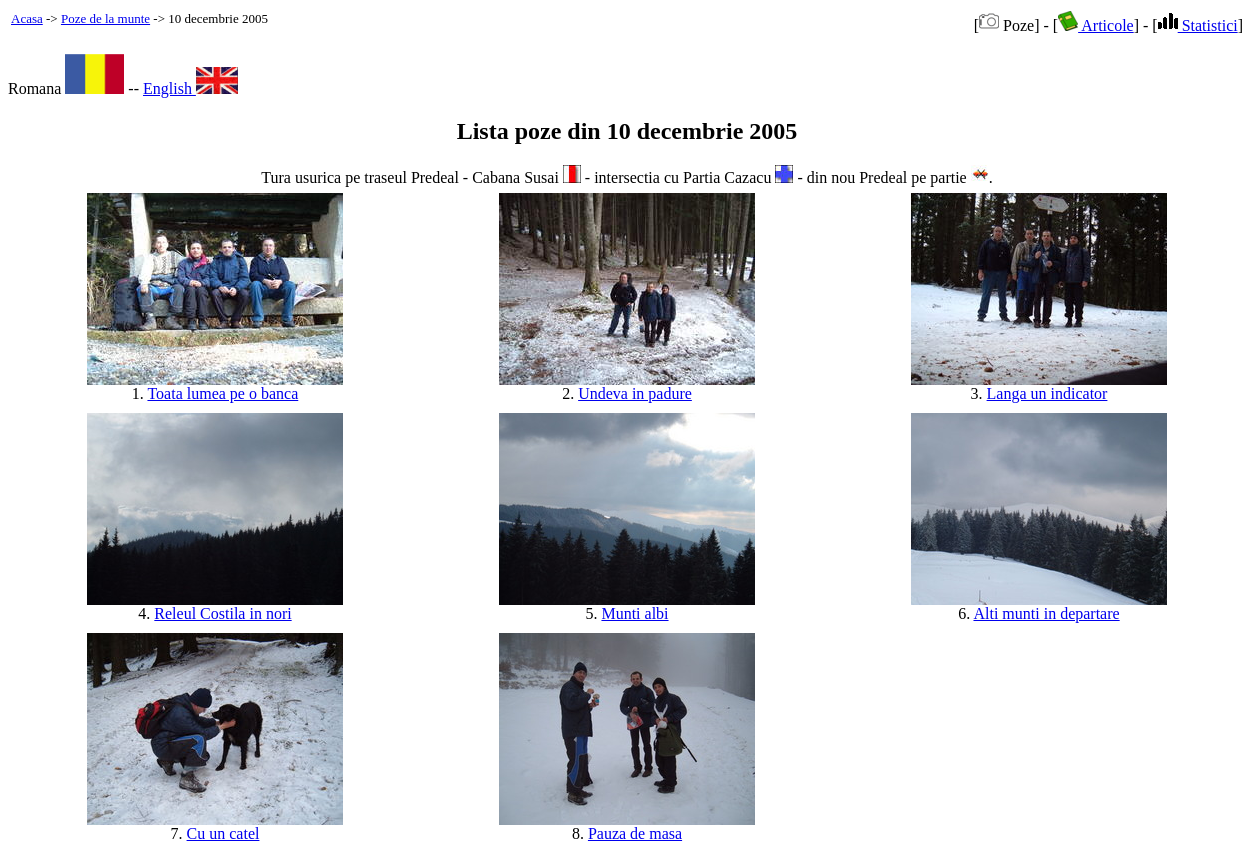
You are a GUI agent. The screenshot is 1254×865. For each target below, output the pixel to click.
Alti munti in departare (1046, 613)
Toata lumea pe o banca (222, 393)
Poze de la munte (105, 18)
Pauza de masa (635, 833)
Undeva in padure (635, 393)
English (190, 88)
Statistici (1198, 25)
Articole (1096, 25)
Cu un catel (223, 833)
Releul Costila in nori (222, 613)
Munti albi (634, 613)
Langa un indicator (1047, 393)
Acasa (27, 18)
